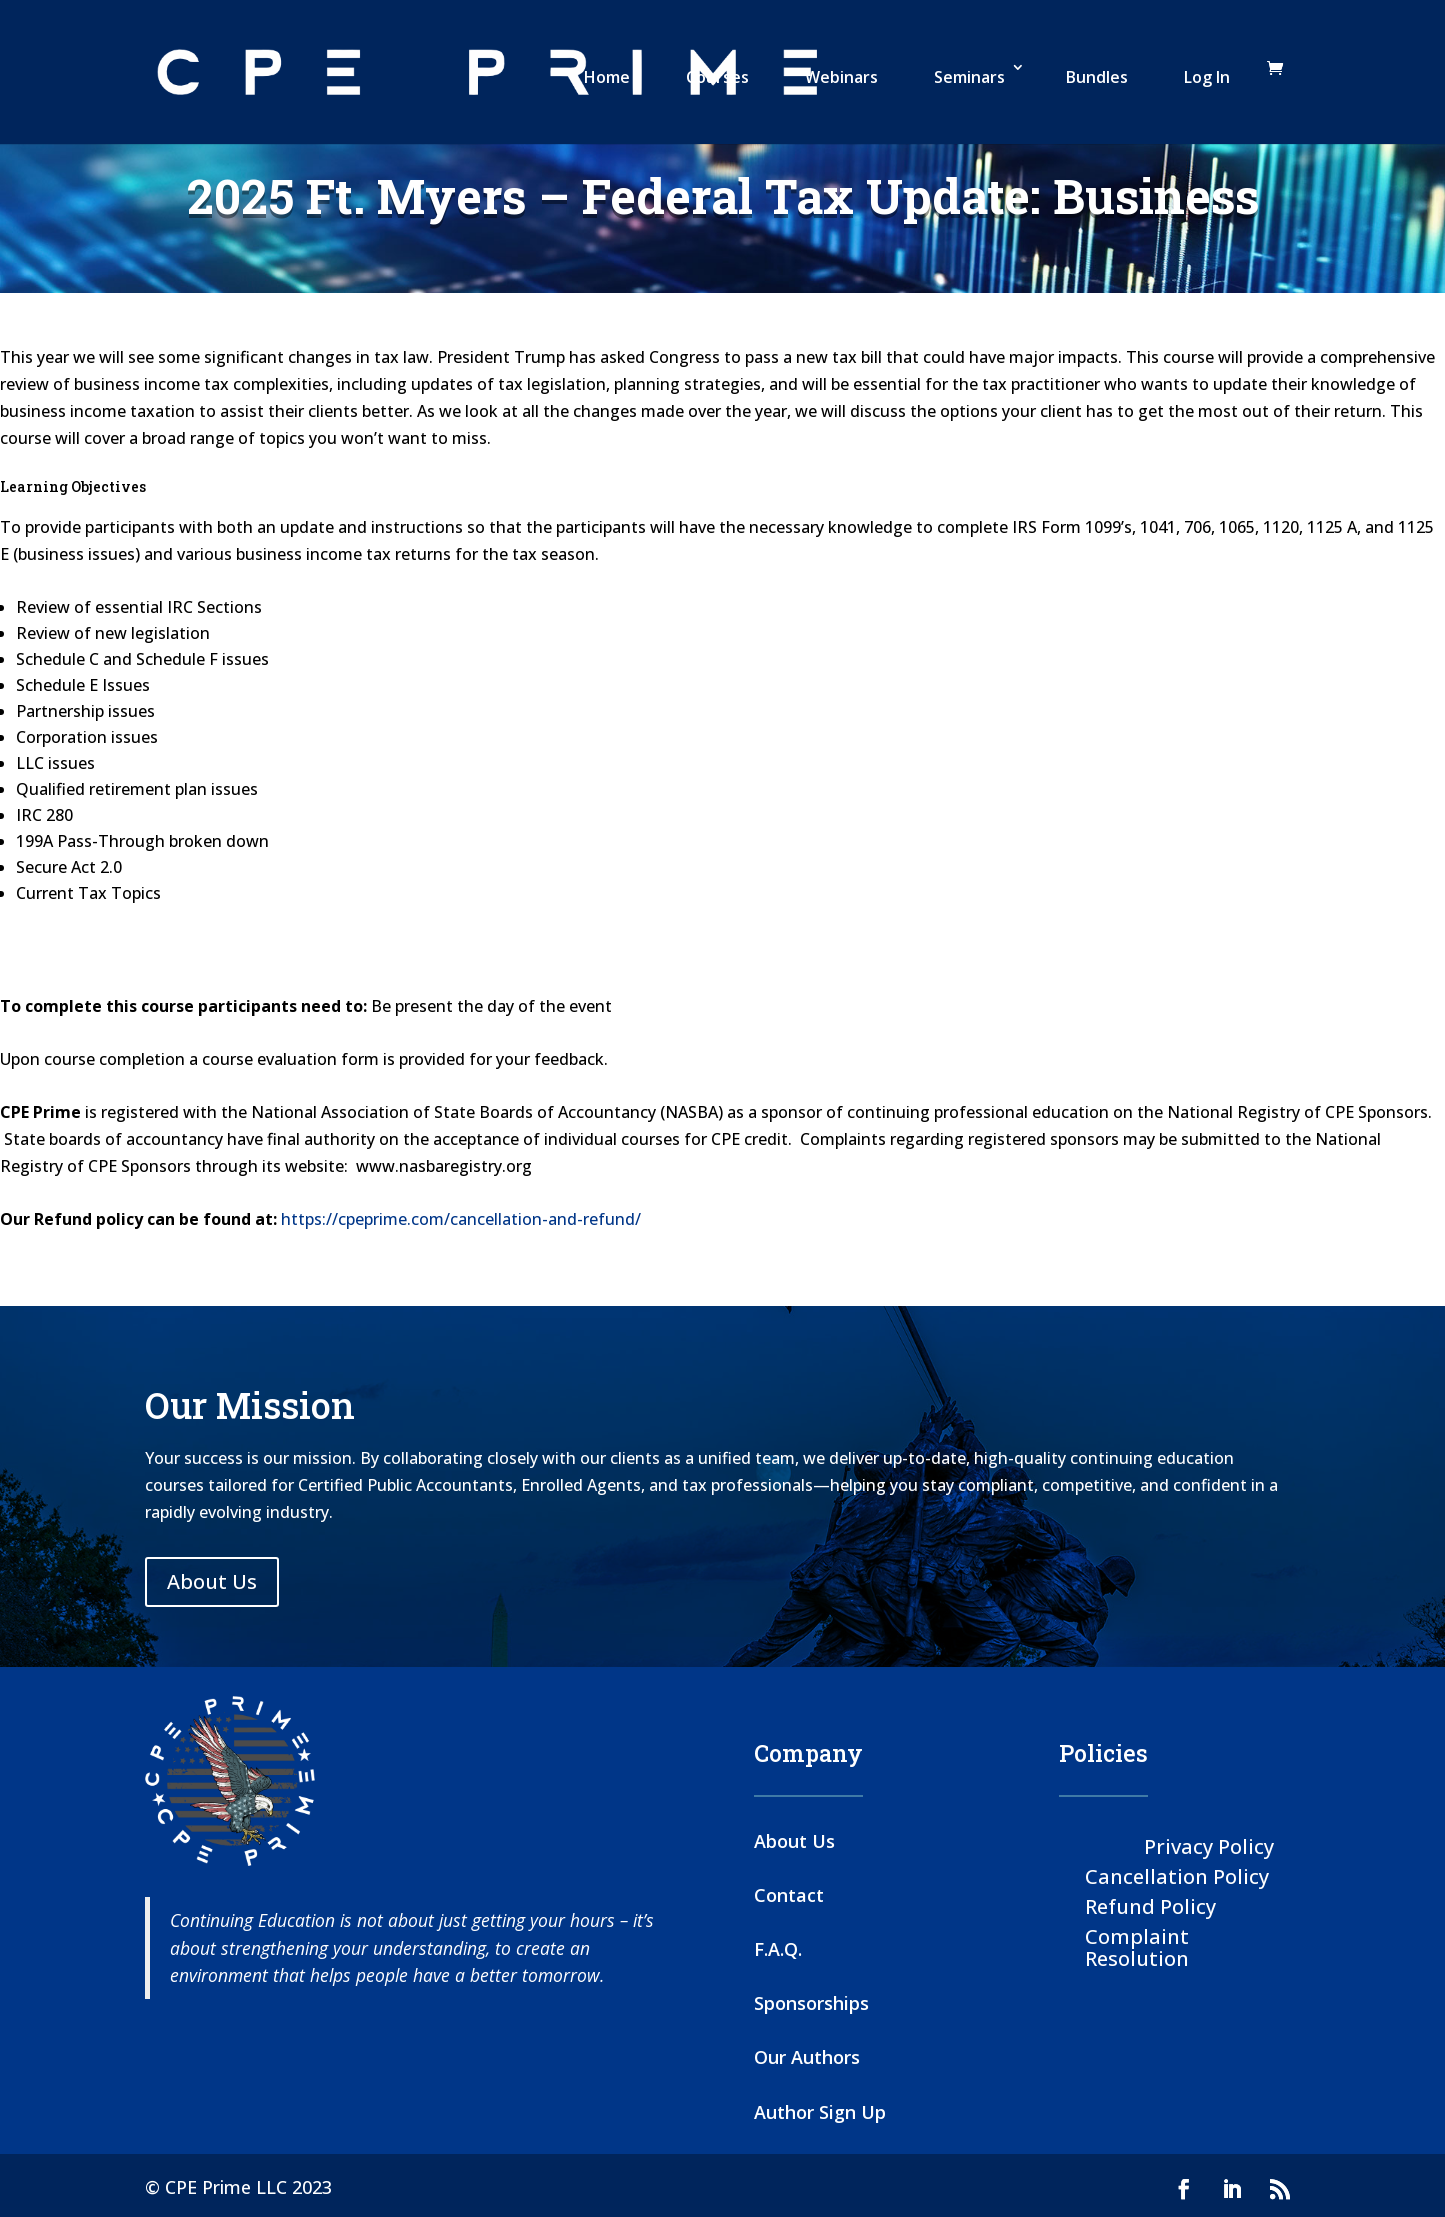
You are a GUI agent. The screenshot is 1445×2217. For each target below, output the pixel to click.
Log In (1207, 77)
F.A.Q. (778, 1949)
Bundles (1097, 77)
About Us (212, 1581)
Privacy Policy (1209, 1845)
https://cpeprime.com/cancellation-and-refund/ (461, 1219)
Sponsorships (811, 2003)
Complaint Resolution (1137, 1946)
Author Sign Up (820, 2112)
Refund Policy (1150, 1905)
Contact (789, 1895)
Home (607, 77)
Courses (717, 77)
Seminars (969, 77)
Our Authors (807, 2057)
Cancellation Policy (1177, 1875)
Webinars (841, 77)
